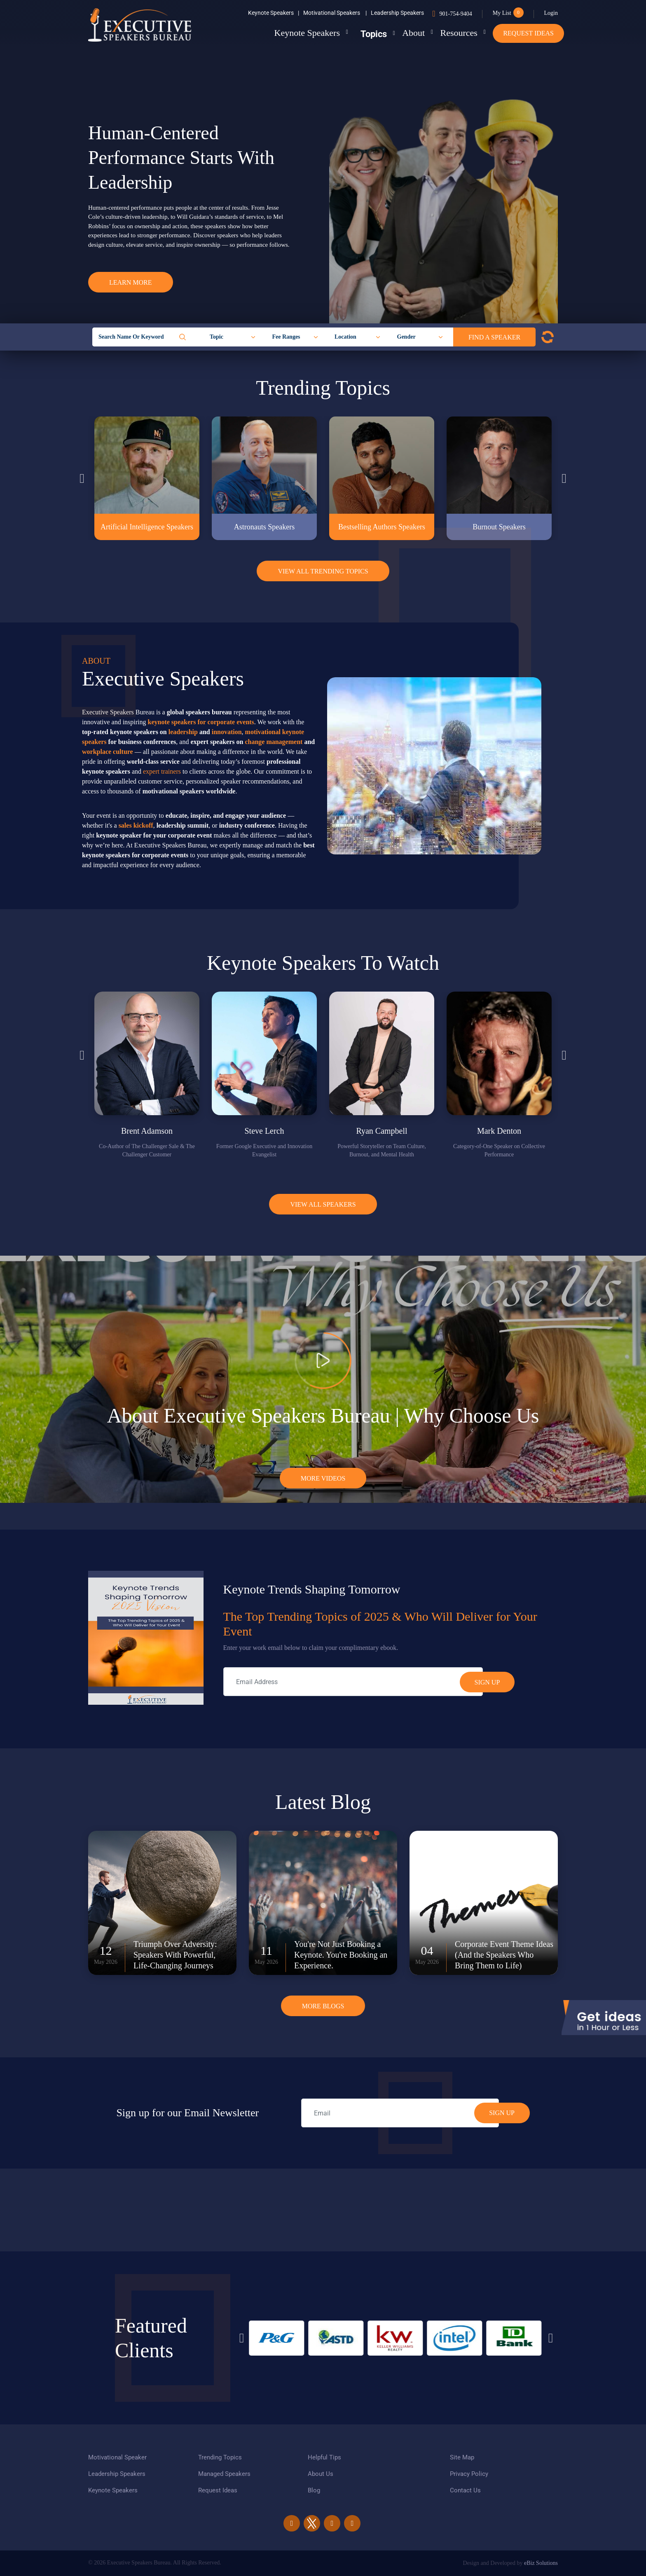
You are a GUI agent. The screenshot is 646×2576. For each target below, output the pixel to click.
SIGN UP (502, 2112)
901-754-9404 (455, 14)
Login (551, 13)
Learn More (130, 282)
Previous (82, 478)
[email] (400, 2113)
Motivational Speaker (117, 2457)
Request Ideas (528, 33)
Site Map (462, 2457)
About (403, 33)
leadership (183, 731)
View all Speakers (323, 1204)
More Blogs (323, 2006)
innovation (227, 731)
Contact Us (465, 2490)
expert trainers (162, 771)
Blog (314, 2490)
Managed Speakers (224, 2474)
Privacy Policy (469, 2474)
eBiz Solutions (541, 2563)
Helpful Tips (324, 2457)
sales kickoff (136, 825)
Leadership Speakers (397, 12)
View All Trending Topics (323, 571)
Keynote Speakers (273, 12)
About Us (320, 2474)
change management (273, 741)
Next (564, 478)
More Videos (323, 1478)
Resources (453, 33)
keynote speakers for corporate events (201, 721)
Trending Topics (220, 2457)
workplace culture (107, 751)
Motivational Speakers (335, 12)
